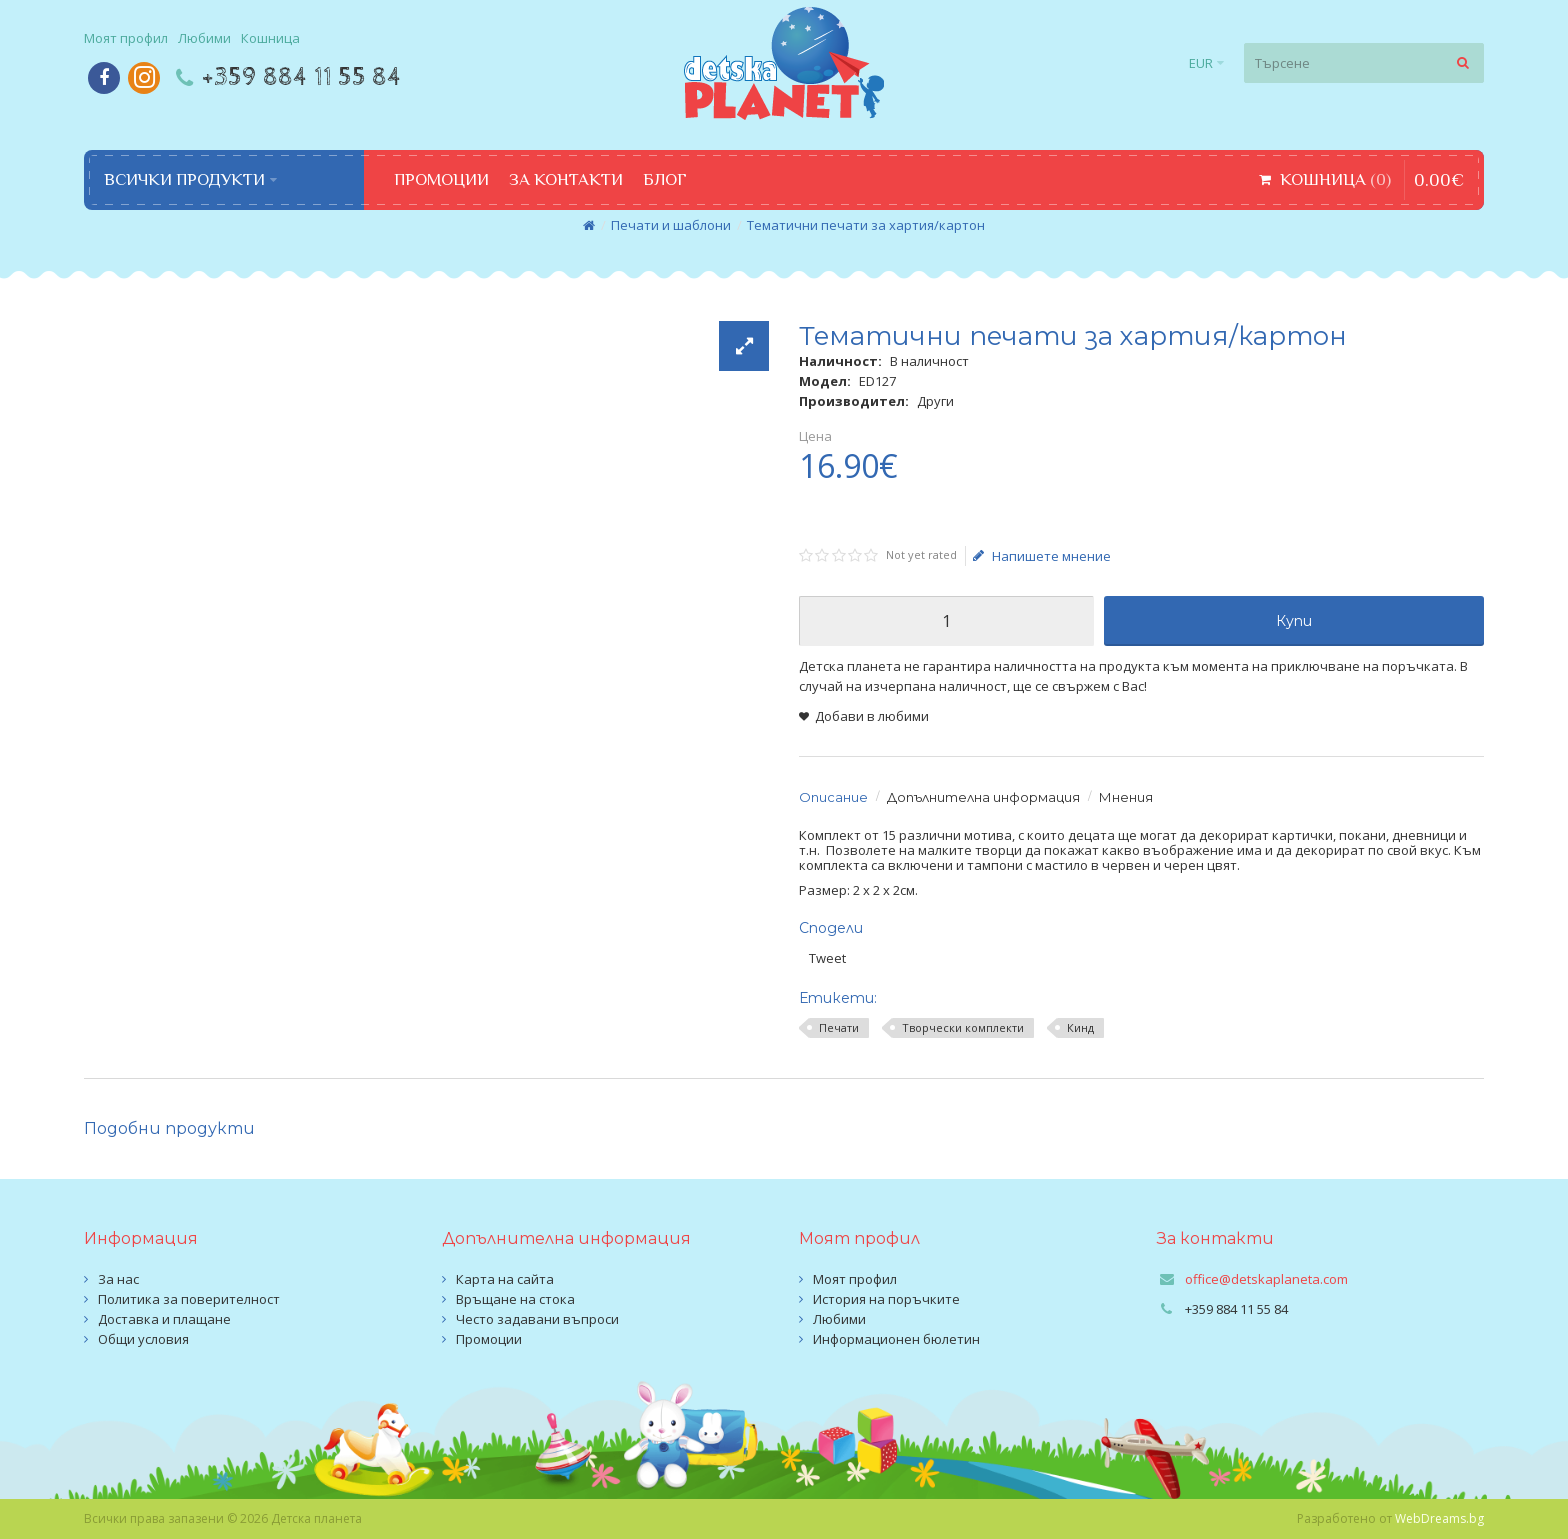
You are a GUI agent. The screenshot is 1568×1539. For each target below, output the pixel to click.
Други (935, 401)
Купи (1294, 621)
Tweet (827, 958)
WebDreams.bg (1439, 1518)
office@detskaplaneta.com (1266, 1279)
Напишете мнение (1042, 556)
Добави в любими (872, 716)
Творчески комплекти (963, 1027)
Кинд (1080, 1027)
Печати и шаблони (671, 225)
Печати (839, 1027)
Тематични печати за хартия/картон (866, 225)
